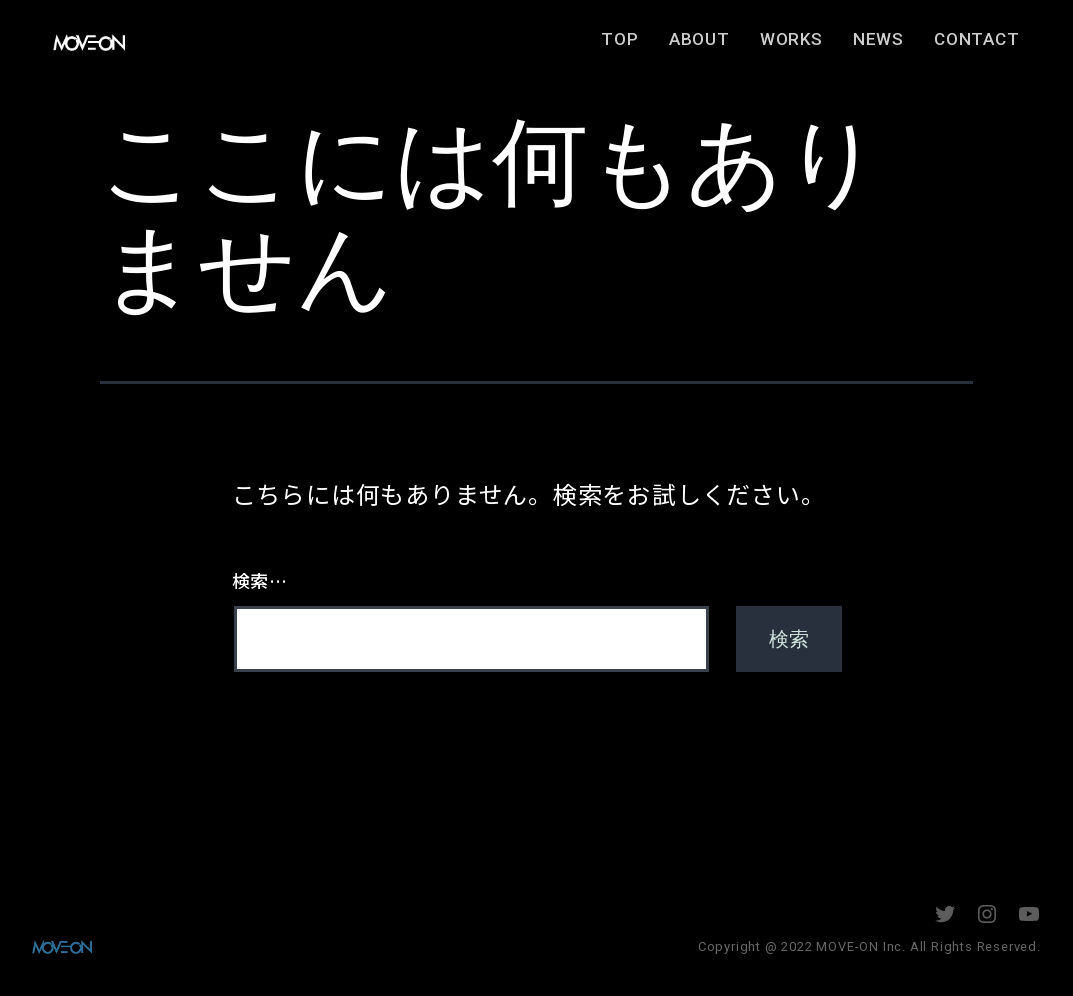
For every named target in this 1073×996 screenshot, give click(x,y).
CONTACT (998, 46)
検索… (260, 580)
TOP (641, 46)
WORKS (812, 46)
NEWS (899, 46)
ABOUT (720, 46)
